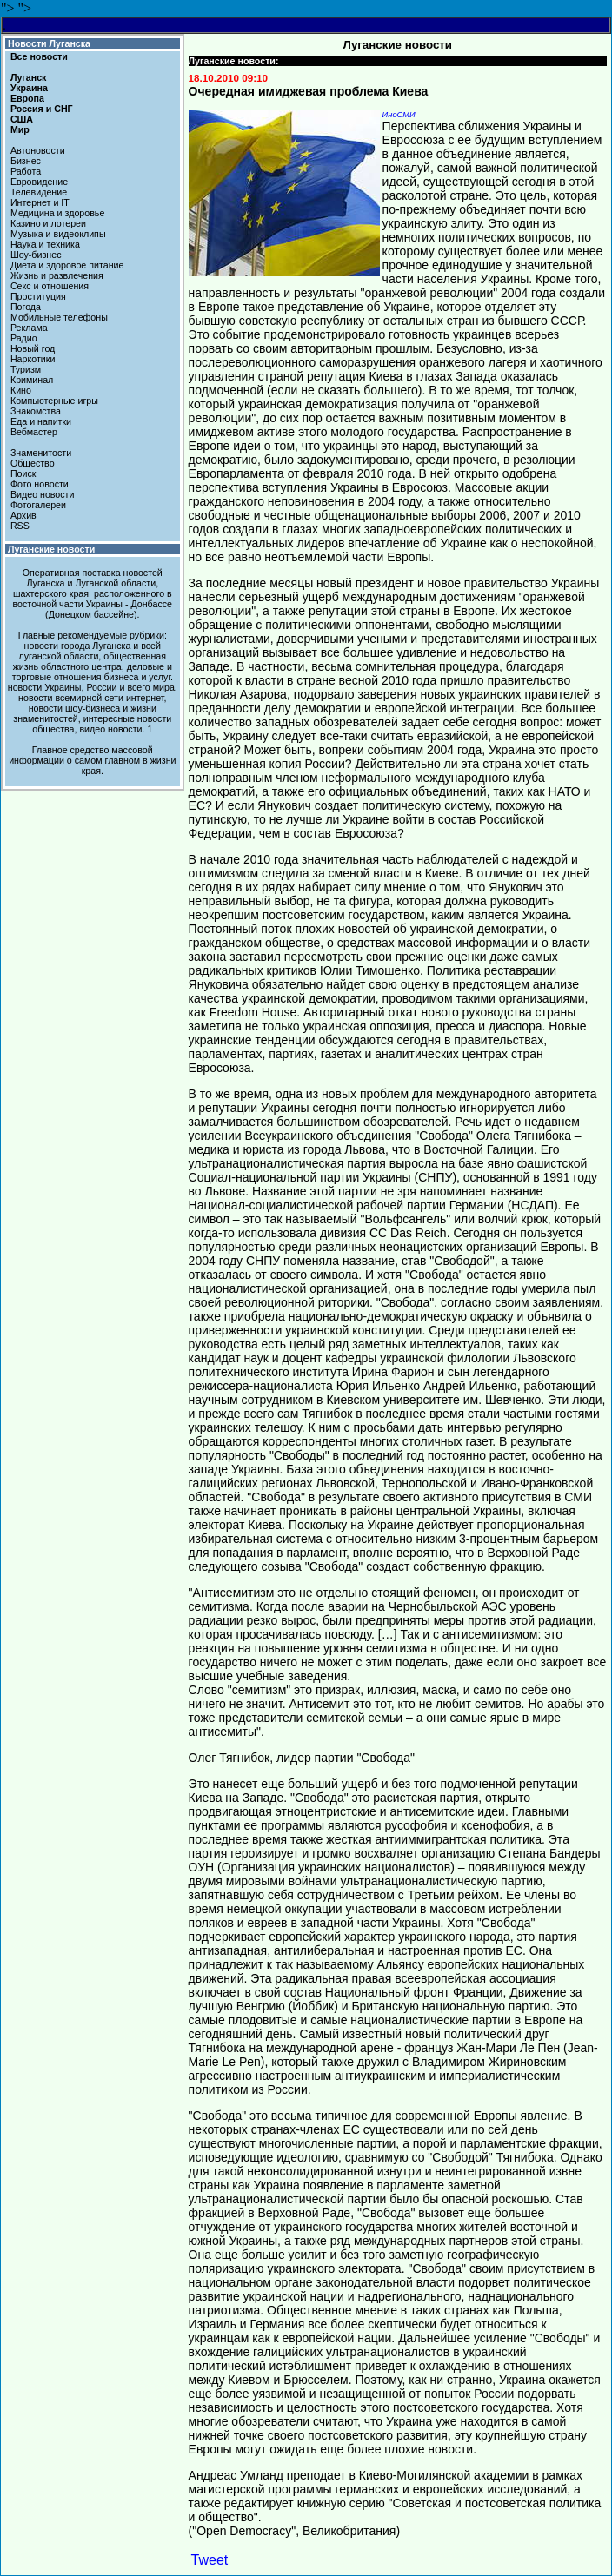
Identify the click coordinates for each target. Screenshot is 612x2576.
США (21, 119)
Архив (23, 515)
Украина (29, 88)
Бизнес (25, 161)
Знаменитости (40, 452)
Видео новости (42, 494)
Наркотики (32, 359)
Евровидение (39, 181)
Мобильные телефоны (59, 317)
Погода (25, 306)
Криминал (31, 379)
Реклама (29, 327)
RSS (20, 525)
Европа (27, 98)
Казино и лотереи (48, 223)
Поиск (23, 473)
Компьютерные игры (54, 400)
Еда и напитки (40, 421)
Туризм (25, 369)
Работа (25, 171)
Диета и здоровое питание (66, 265)
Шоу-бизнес (36, 254)
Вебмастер (33, 432)
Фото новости (39, 484)
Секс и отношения (49, 286)
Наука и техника (45, 244)
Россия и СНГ (41, 108)
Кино (20, 390)
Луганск (28, 77)
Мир (20, 129)
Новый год (32, 348)
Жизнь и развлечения (56, 275)
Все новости (39, 56)
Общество (32, 463)
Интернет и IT (40, 202)
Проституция (38, 296)
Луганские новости (51, 549)
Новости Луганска (49, 43)
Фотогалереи (38, 505)
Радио (23, 338)
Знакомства (35, 411)
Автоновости (37, 150)
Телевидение (38, 192)
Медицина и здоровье (57, 213)
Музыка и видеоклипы (58, 233)
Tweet (210, 2560)
